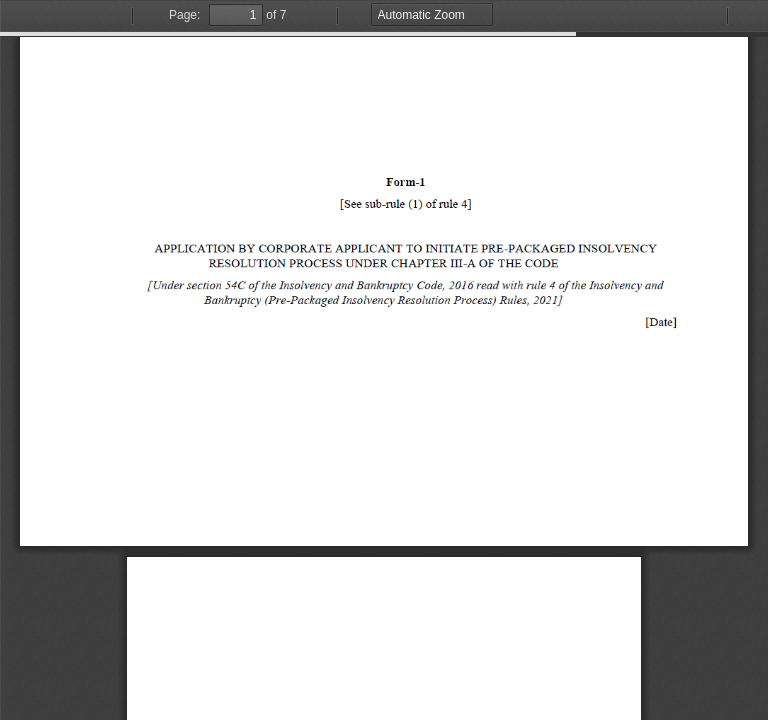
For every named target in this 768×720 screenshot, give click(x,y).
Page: (184, 15)
